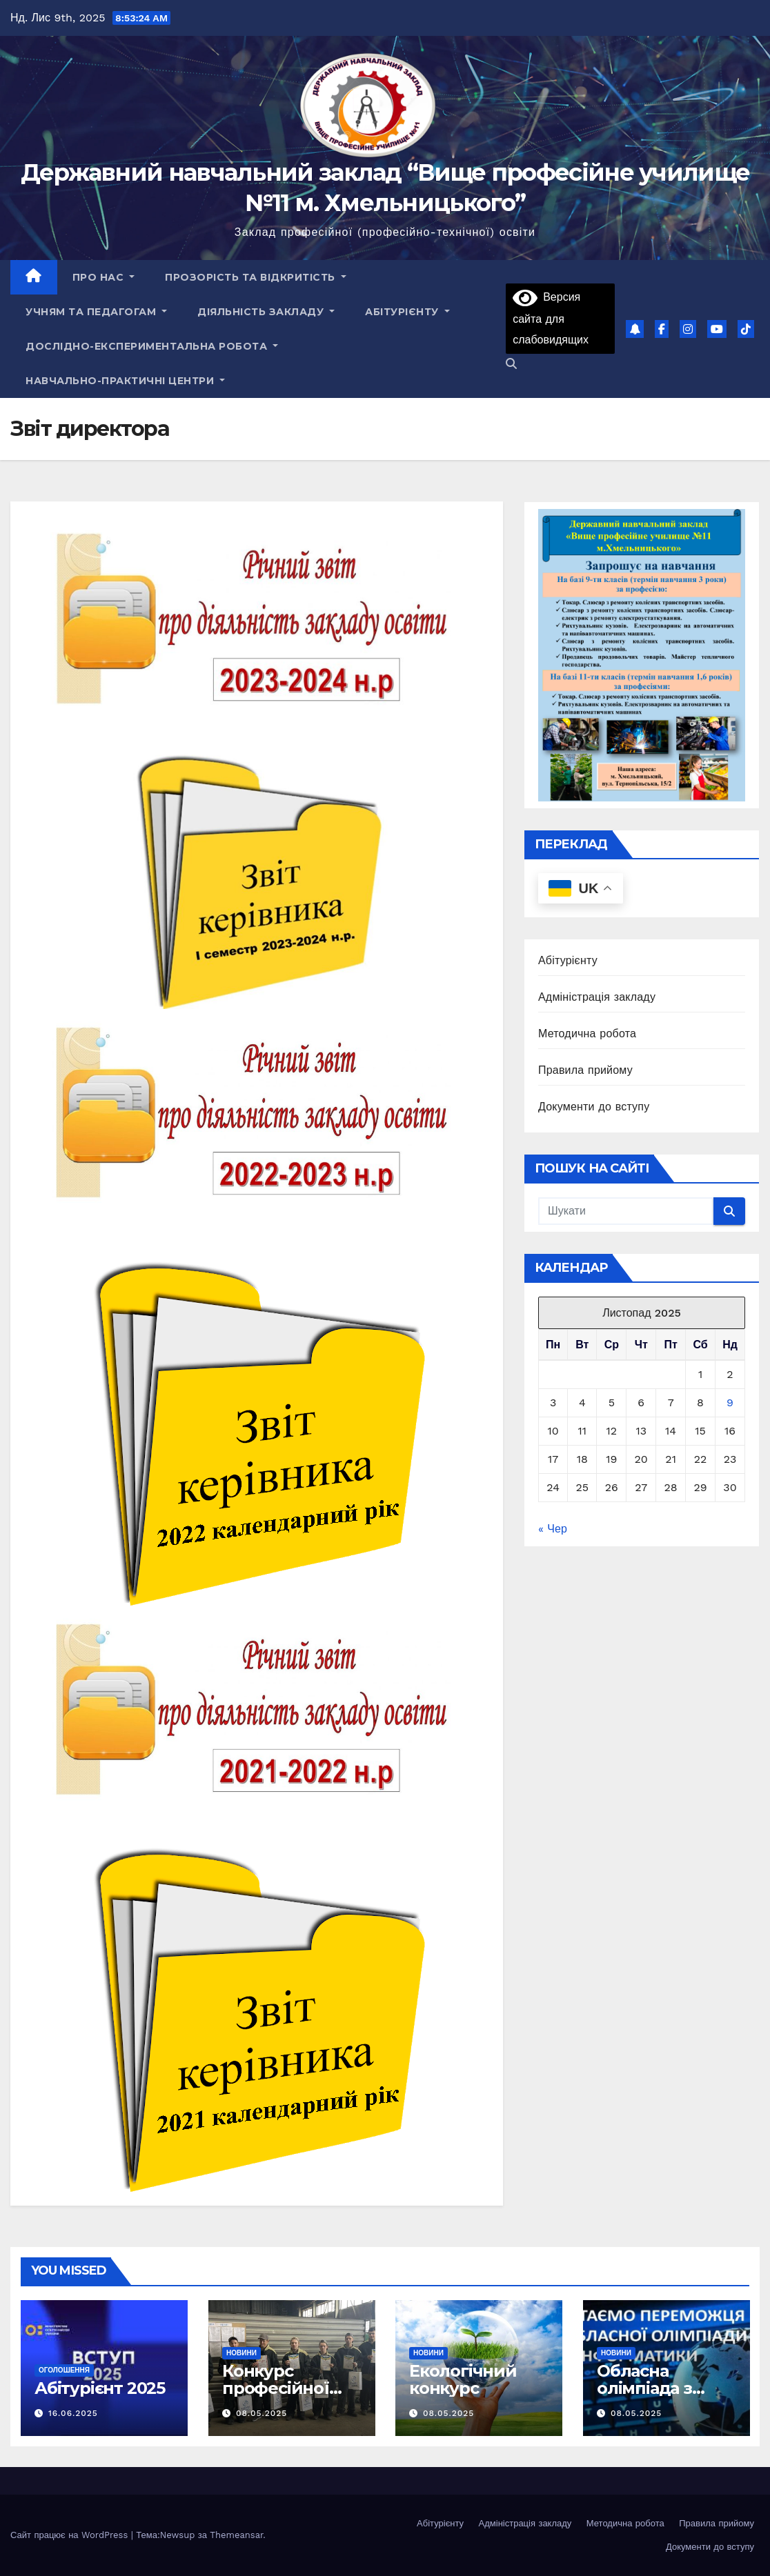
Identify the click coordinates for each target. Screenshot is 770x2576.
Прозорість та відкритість (255, 277)
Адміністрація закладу (596, 997)
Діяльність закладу (266, 312)
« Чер (552, 1528)
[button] (511, 363)
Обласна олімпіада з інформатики (653, 2388)
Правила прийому (585, 1070)
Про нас (103, 277)
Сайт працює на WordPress (70, 2535)
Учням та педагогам (96, 312)
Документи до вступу (593, 1106)
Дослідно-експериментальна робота (152, 346)
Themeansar (236, 2535)
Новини (241, 2353)
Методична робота (587, 1033)
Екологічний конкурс (463, 2379)
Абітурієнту (407, 312)
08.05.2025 (260, 2413)
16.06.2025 (73, 2413)
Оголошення (64, 2370)
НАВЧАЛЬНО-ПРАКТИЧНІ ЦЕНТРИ (125, 381)
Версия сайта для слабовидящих (551, 318)
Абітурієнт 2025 (99, 2388)
